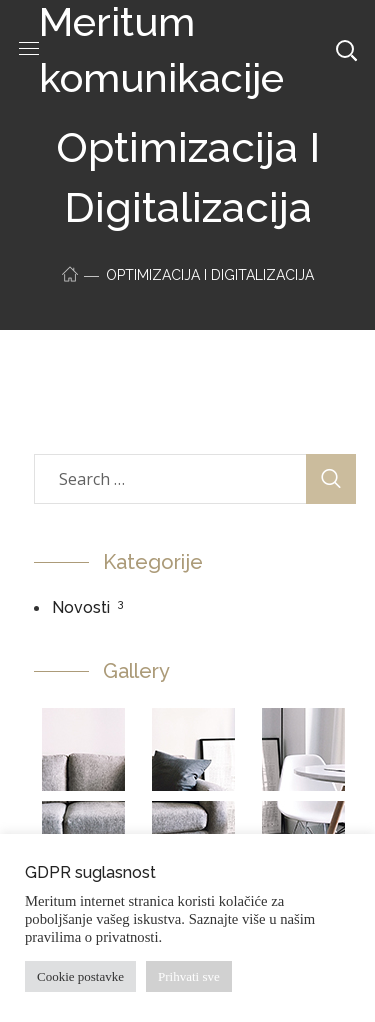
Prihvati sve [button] (189, 976)
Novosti (81, 607)
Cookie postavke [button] (80, 976)
